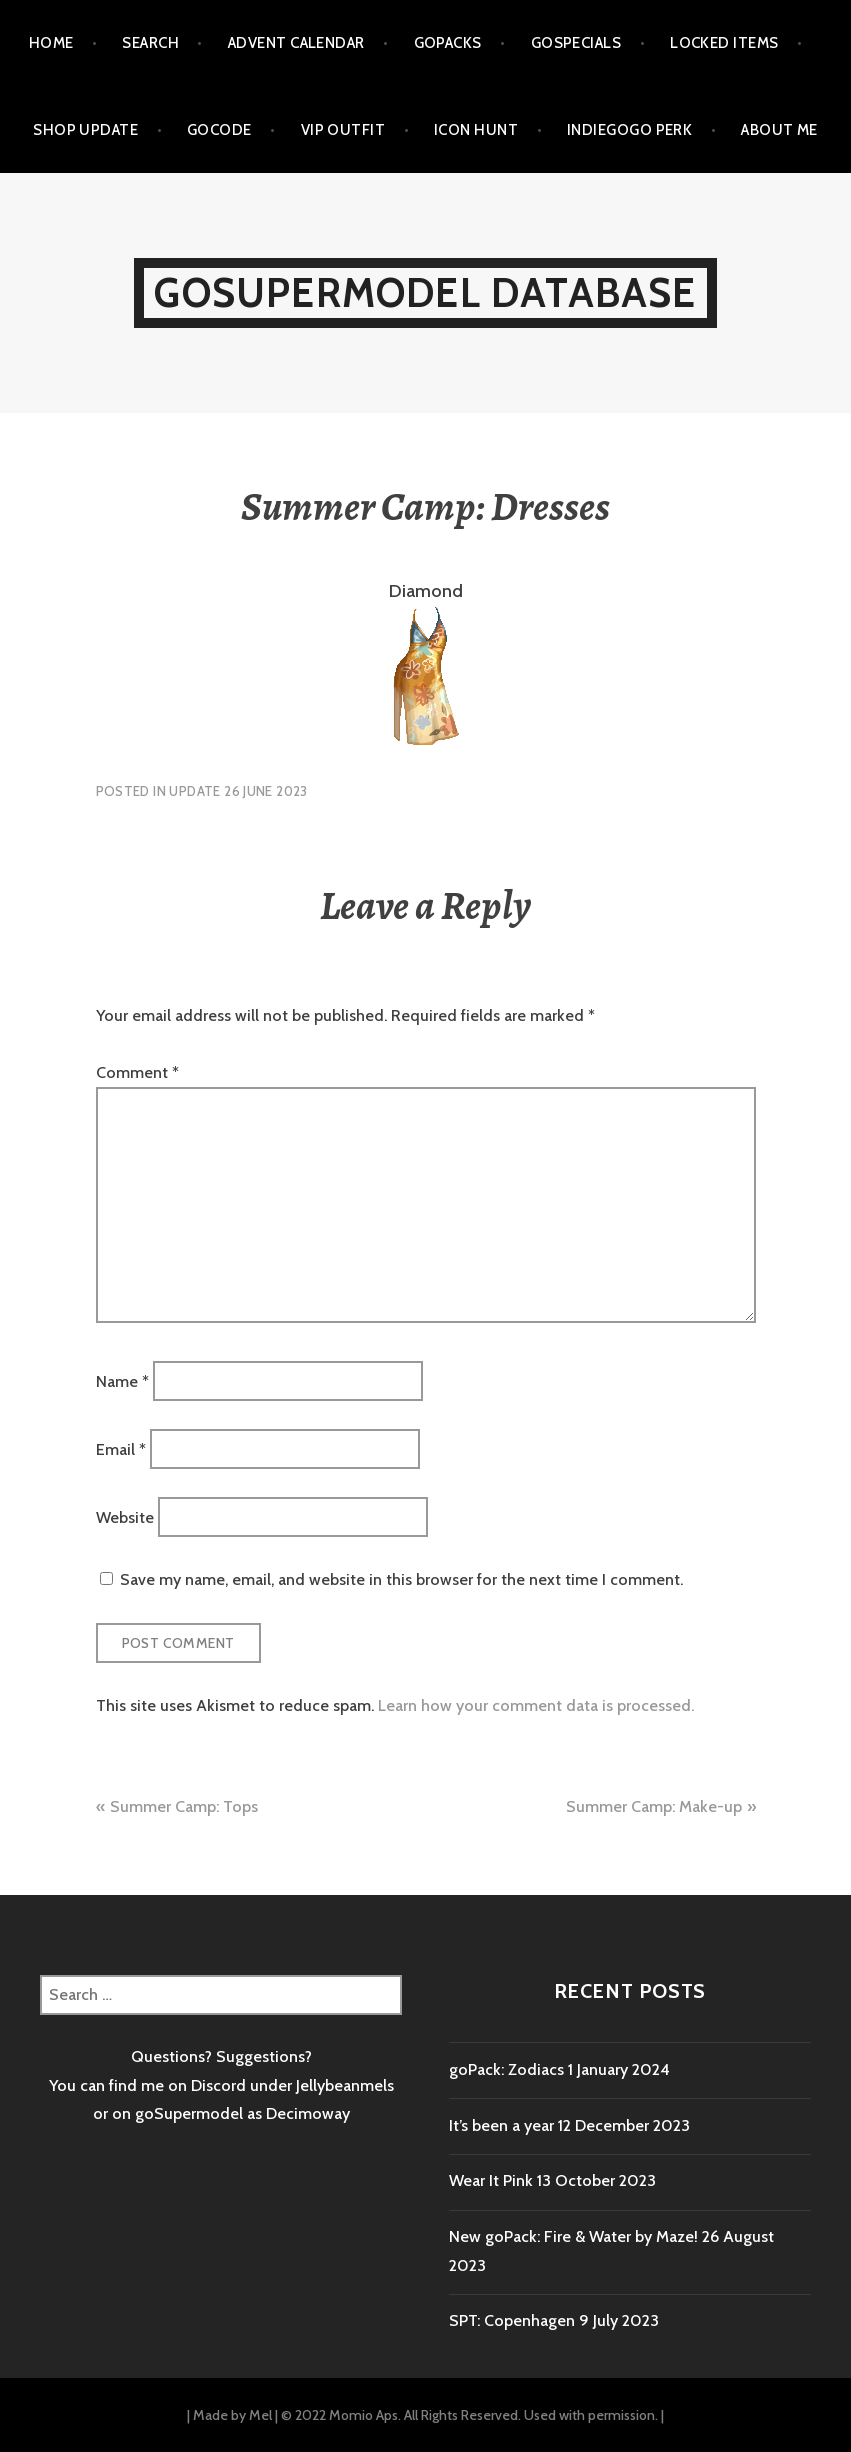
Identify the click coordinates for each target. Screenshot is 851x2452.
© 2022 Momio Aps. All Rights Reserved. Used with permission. (469, 2415)
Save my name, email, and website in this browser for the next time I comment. (401, 1579)
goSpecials (576, 43)
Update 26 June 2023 (238, 791)
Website (125, 1517)
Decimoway (308, 2113)
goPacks (448, 43)
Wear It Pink (491, 2180)
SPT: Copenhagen (512, 2320)
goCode (219, 130)
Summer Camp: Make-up (654, 1806)
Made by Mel (232, 2415)
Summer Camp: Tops (184, 1806)
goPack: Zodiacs (506, 2069)
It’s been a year (501, 2125)
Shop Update (85, 130)
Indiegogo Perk (629, 130)
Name (122, 1380)
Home (51, 43)
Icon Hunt (476, 130)
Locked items (724, 43)
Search (150, 43)
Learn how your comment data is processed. (536, 1705)
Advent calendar (296, 43)
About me (779, 130)
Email (121, 1448)
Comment (137, 1072)
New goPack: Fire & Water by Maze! (573, 2236)
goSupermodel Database (425, 292)
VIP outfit (343, 130)
